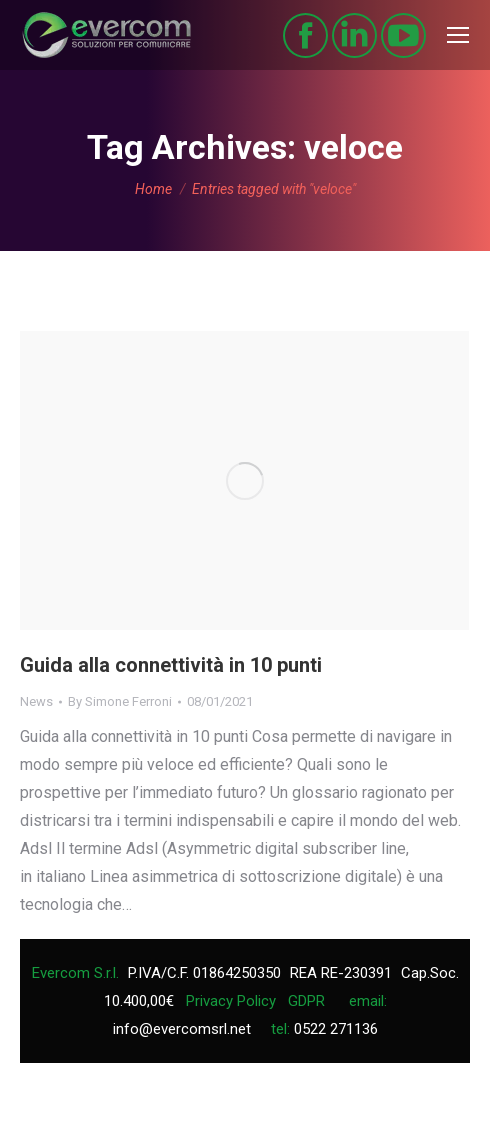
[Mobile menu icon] (458, 35)
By (120, 701)
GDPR (306, 1001)
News (36, 701)
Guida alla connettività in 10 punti (171, 665)
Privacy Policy (231, 1001)
